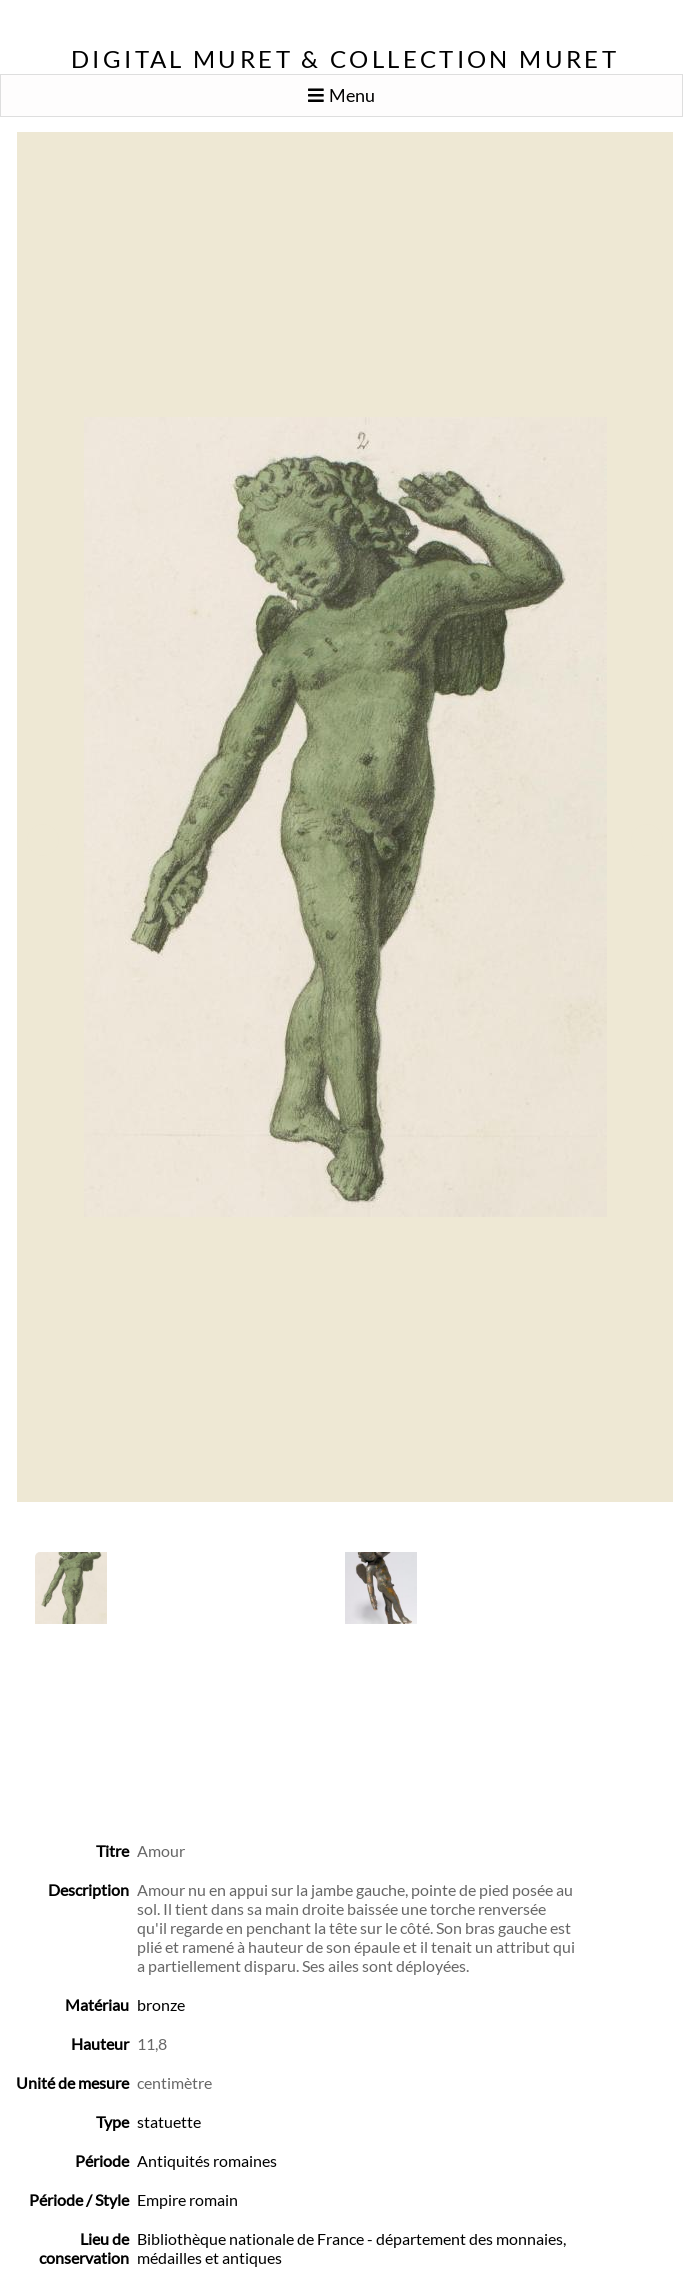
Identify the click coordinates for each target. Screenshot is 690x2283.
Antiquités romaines (207, 2160)
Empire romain (187, 2199)
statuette (169, 2121)
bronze (161, 2004)
